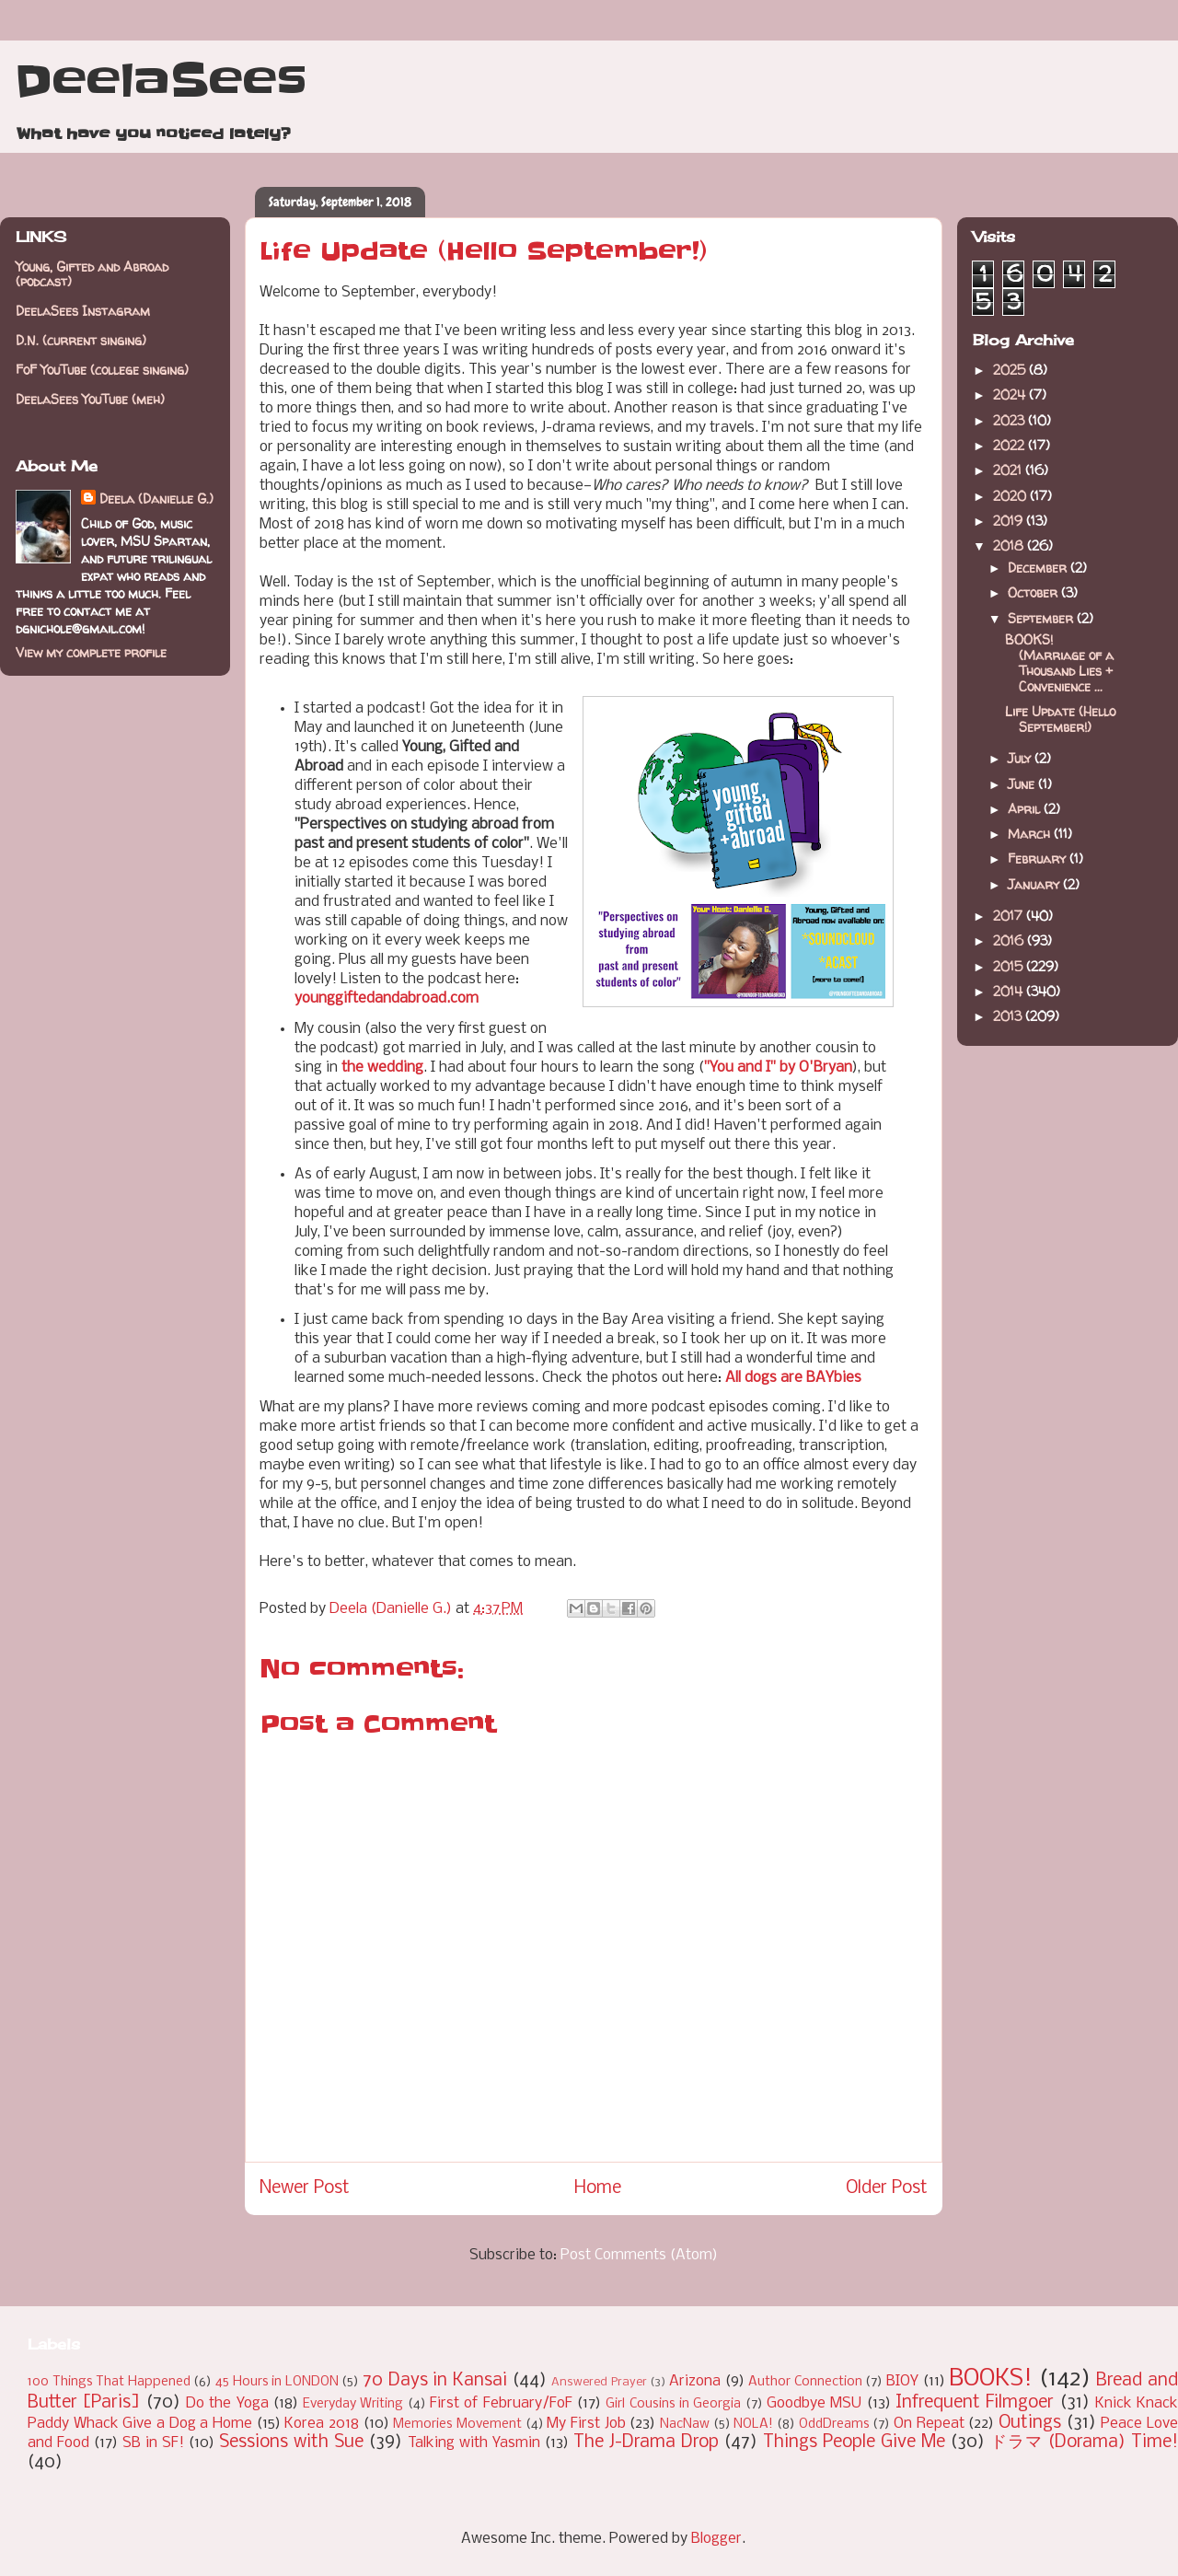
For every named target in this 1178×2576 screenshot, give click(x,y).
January (1035, 884)
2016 (1010, 940)
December (1039, 567)
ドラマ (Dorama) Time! (1084, 2442)
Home (597, 2188)
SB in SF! (153, 2443)
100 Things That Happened (109, 2382)
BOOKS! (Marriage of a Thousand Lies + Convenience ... (1059, 662)
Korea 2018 (321, 2423)
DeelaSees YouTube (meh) (90, 399)
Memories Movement (457, 2424)
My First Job (586, 2423)
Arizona (695, 2381)
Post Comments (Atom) (639, 2255)
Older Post (887, 2188)
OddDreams (834, 2424)
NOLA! (753, 2424)
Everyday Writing (353, 2404)
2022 (1010, 445)
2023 (1010, 420)
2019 (1009, 520)
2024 (1011, 394)
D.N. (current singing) (81, 340)
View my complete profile (91, 652)
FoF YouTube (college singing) (102, 369)
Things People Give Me (854, 2442)
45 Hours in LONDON (277, 2382)
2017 (1009, 915)
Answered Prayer (599, 2382)
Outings (1030, 2423)
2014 (1009, 991)
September (1042, 618)
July (1021, 758)
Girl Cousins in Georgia (673, 2404)
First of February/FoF (501, 2403)
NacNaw (685, 2424)
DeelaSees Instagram (83, 310)
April (1026, 809)
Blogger (716, 2539)
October (1034, 592)
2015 (1009, 966)
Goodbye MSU (814, 2403)
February (1038, 858)
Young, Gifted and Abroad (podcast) (92, 274)
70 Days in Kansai (435, 2381)
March (1031, 833)
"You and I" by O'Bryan (778, 1067)
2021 (1009, 470)
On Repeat (929, 2423)
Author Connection (805, 2382)
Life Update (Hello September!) (1060, 719)
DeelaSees (160, 81)
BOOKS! (991, 2379)
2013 (1009, 1016)
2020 (1011, 496)
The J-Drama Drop (646, 2442)
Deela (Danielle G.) (156, 498)
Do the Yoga (227, 2403)
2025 (1011, 369)
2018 (1010, 545)
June (1023, 784)
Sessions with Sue (291, 2442)
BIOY (902, 2381)
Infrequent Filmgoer (974, 2403)
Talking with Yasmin (474, 2443)
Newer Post (305, 2188)
